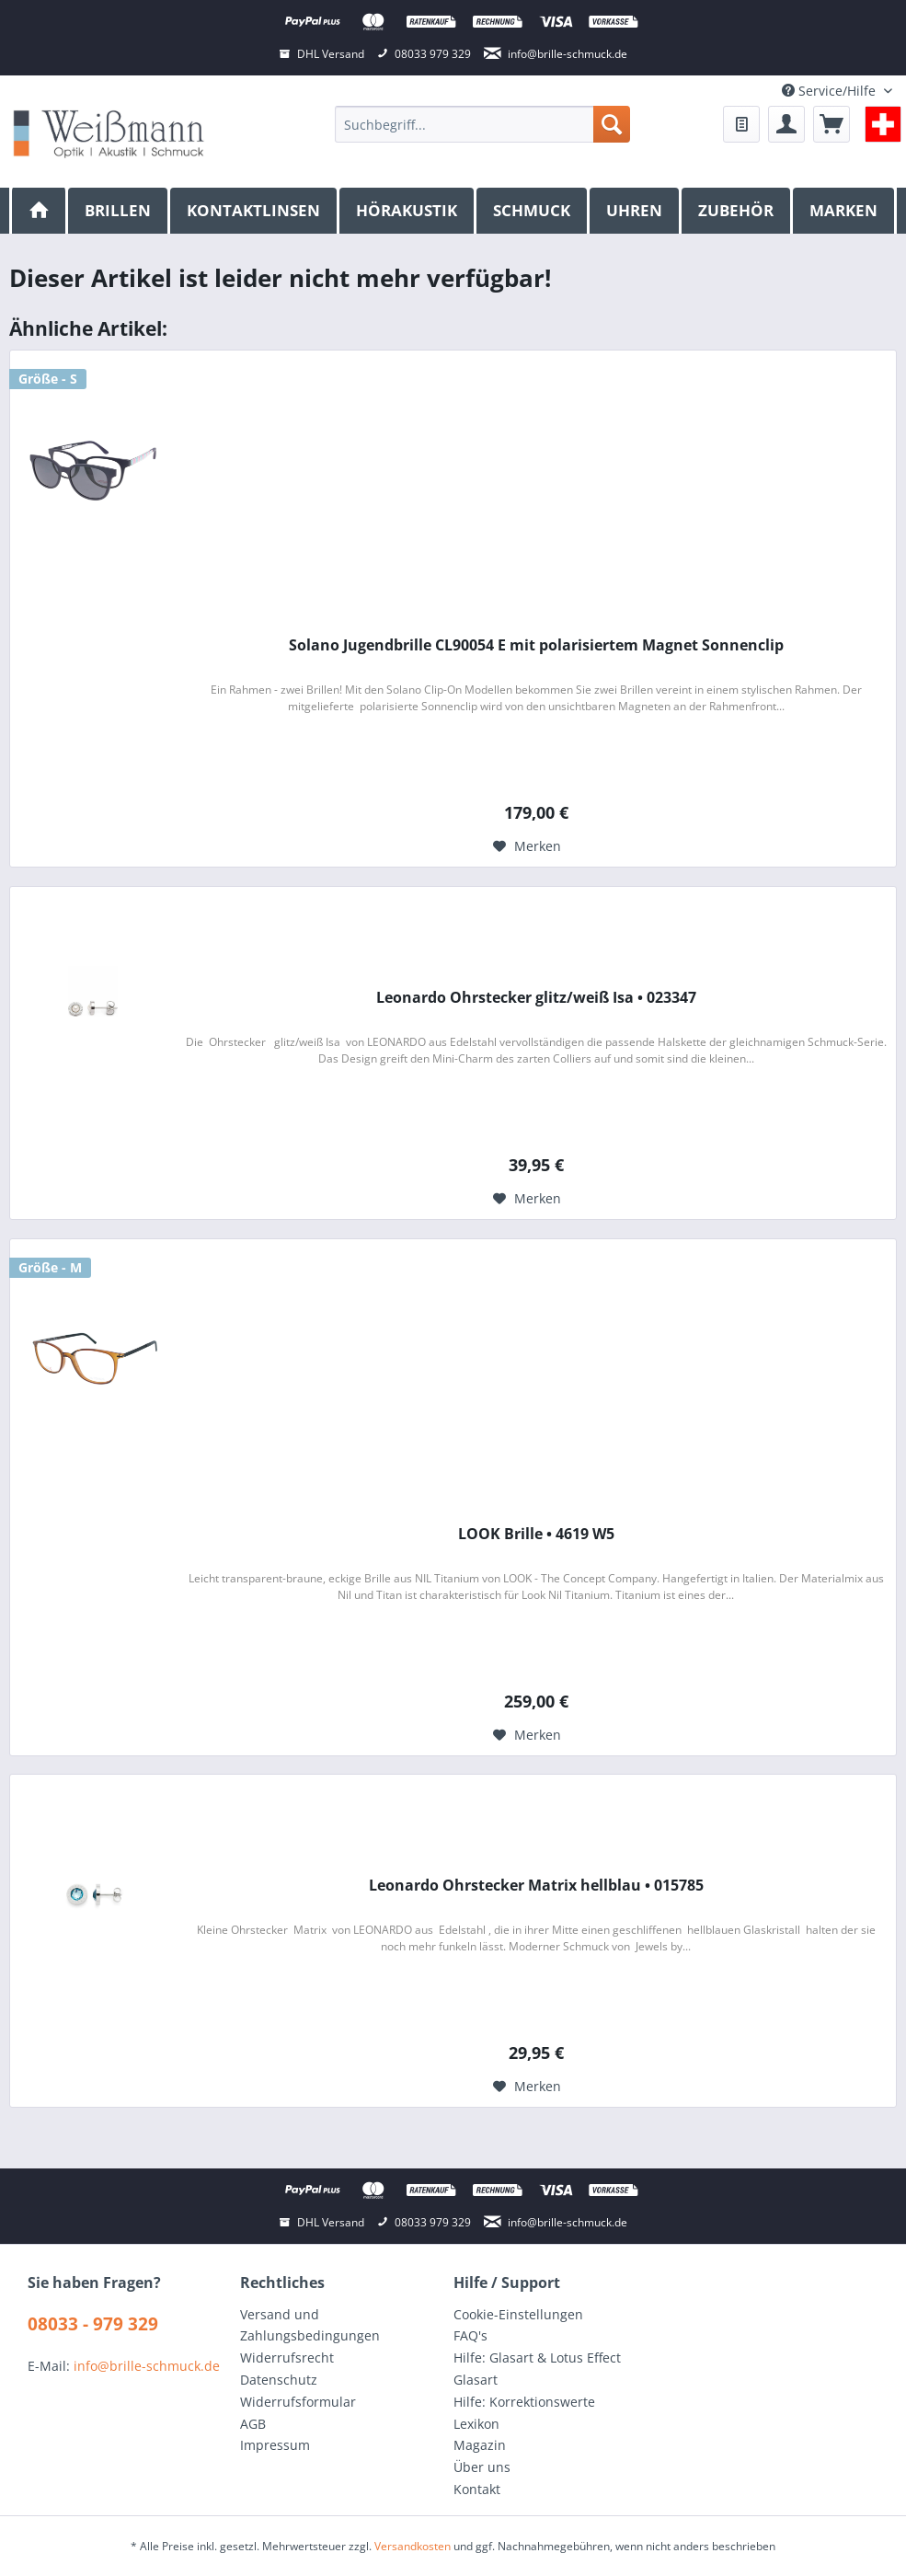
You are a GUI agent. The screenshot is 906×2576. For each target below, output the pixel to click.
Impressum (275, 2445)
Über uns (481, 2467)
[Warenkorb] (831, 124)
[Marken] (845, 211)
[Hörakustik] (407, 211)
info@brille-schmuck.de (147, 2366)
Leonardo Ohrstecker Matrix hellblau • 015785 (536, 1885)
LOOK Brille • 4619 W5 (536, 1534)
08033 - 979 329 (93, 2324)
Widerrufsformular (298, 2401)
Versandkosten (412, 2546)
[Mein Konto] (786, 124)
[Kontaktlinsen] (254, 211)
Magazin (479, 2445)
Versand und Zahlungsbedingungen (310, 2325)
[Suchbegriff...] (482, 124)
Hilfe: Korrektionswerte (524, 2401)
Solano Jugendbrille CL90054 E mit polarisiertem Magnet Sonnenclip (536, 645)
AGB (253, 2423)
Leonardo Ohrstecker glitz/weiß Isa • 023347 (536, 997)
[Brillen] (119, 211)
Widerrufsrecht (287, 2357)
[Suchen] (611, 124)
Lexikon (476, 2423)
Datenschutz (278, 2379)
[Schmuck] (533, 211)
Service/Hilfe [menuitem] (830, 90)
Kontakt (476, 2489)
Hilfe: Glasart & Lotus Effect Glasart (537, 2368)
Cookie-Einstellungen (518, 2314)
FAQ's (470, 2335)
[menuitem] (482, 124)
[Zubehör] (737, 211)
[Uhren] (636, 211)
